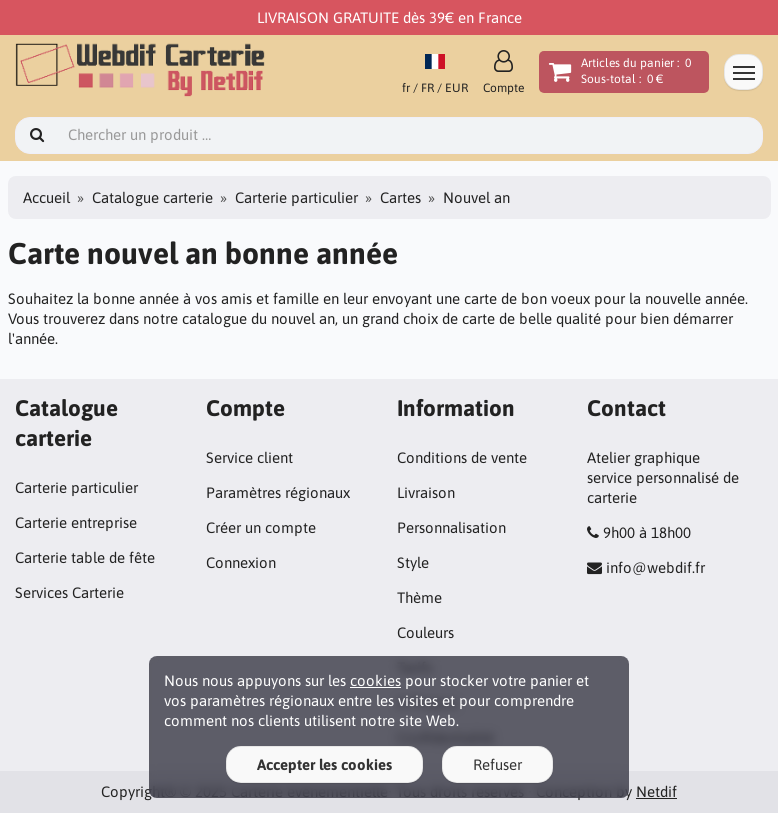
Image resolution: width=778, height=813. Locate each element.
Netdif (656, 791)
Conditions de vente (462, 457)
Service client (249, 457)
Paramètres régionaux (278, 492)
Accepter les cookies (324, 764)
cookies (375, 680)
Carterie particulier (296, 197)
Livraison (426, 492)
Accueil (46, 197)
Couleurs (425, 632)
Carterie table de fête (85, 557)
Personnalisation (451, 527)
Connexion (241, 562)
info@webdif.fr (655, 567)
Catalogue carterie (152, 197)
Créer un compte (261, 527)
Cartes (400, 197)
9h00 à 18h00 (647, 532)
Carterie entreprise (76, 522)
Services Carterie (69, 592)
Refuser (497, 764)
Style (413, 562)
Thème (419, 597)
